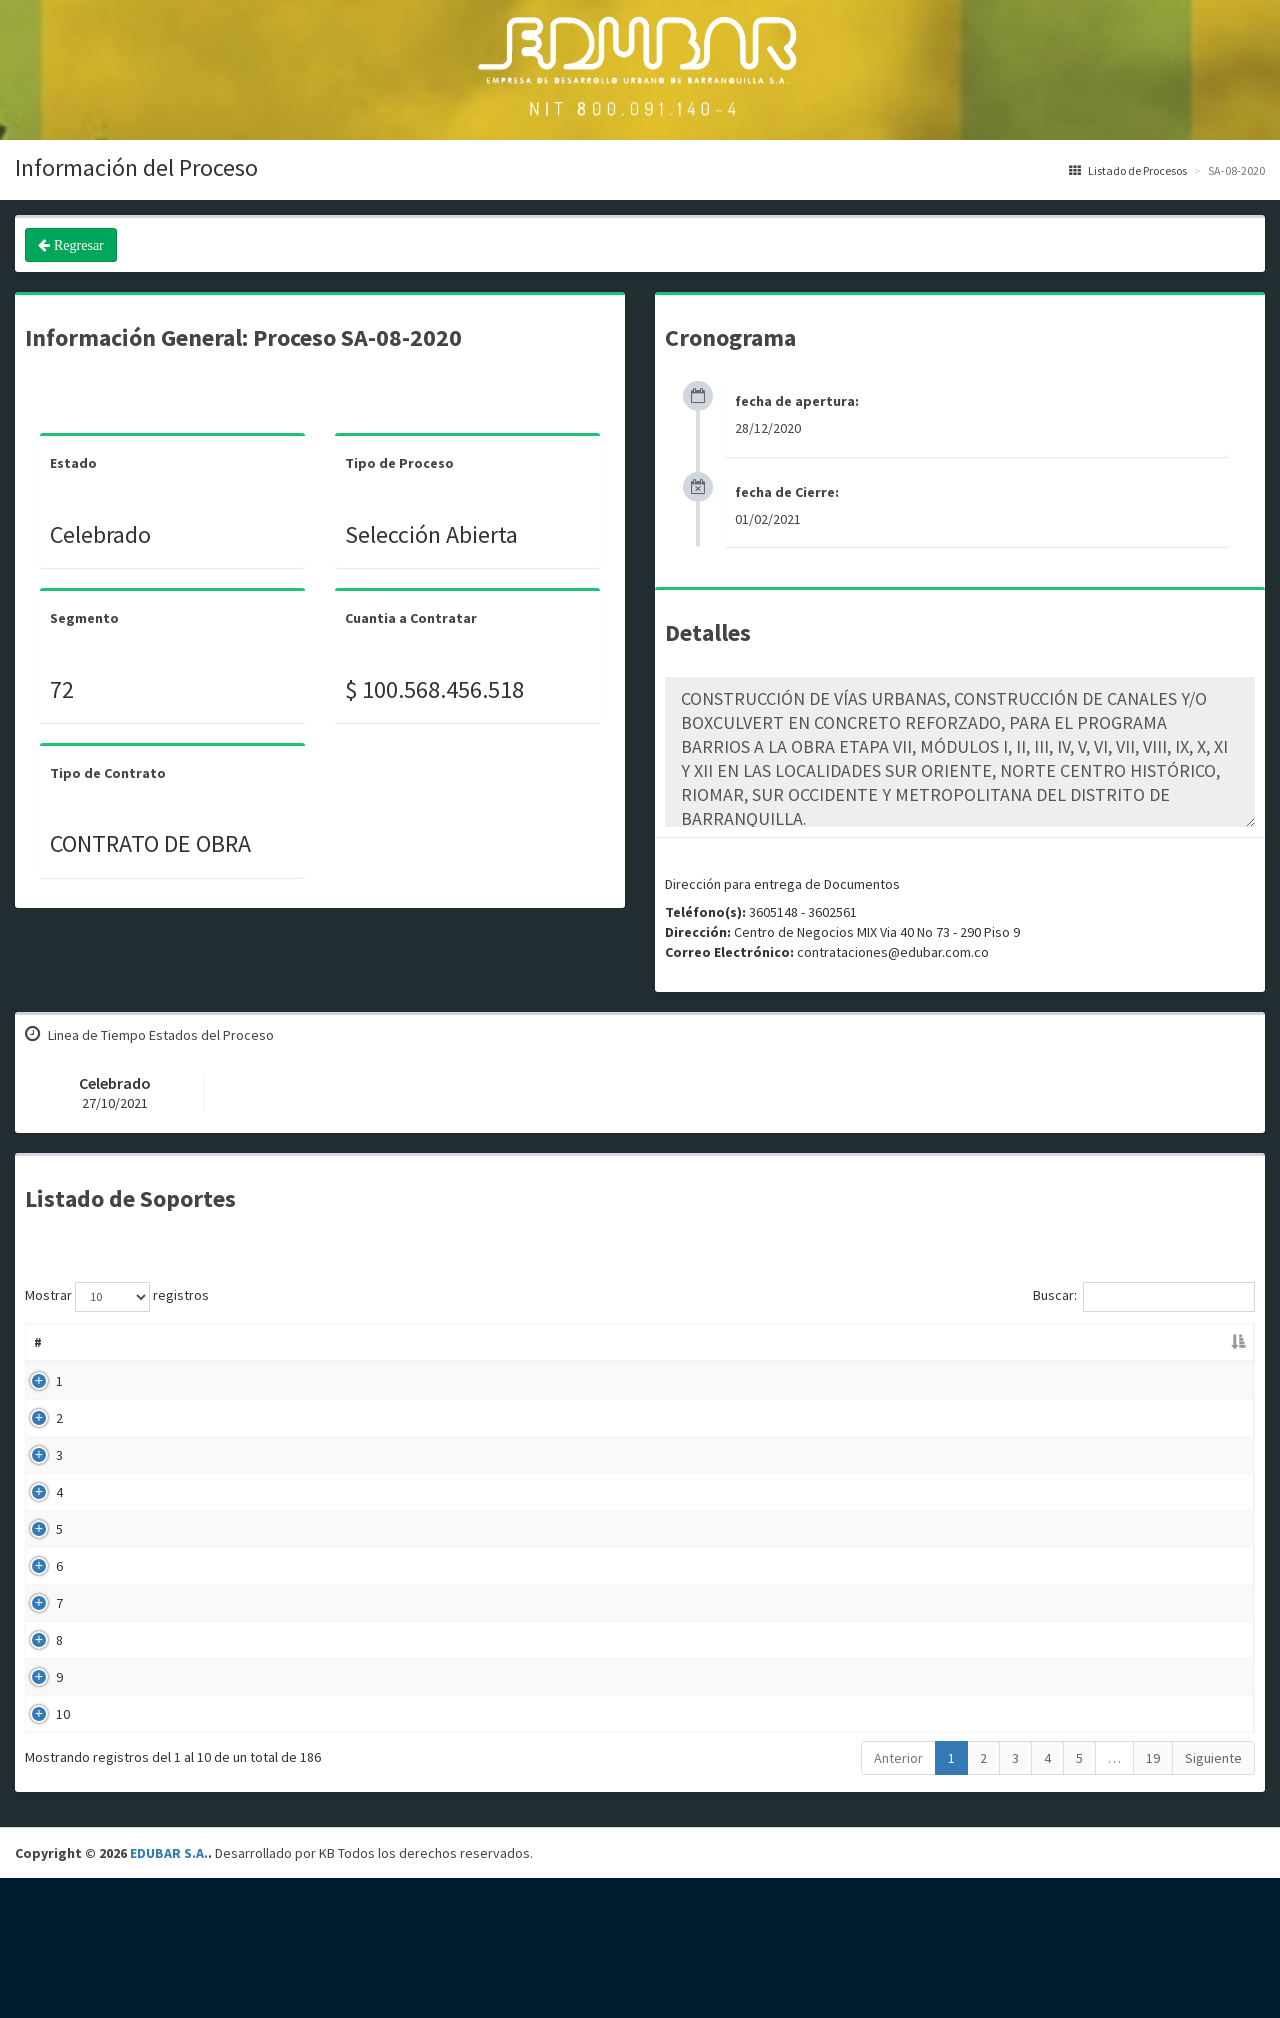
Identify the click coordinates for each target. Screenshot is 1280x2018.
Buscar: (1144, 1297)
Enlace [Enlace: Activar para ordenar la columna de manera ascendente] (1134, 1342)
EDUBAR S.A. (169, 1993)
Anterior (898, 1898)
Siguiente (1213, 1898)
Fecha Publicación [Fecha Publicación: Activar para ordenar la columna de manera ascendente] (878, 1342)
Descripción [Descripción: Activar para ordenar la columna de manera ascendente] (490, 1342)
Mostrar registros (117, 1297)
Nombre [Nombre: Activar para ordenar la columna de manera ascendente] (109, 1342)
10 (41, 1840)
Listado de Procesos (1128, 170)
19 (1153, 1898)
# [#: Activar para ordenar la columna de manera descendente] (38, 1342)
